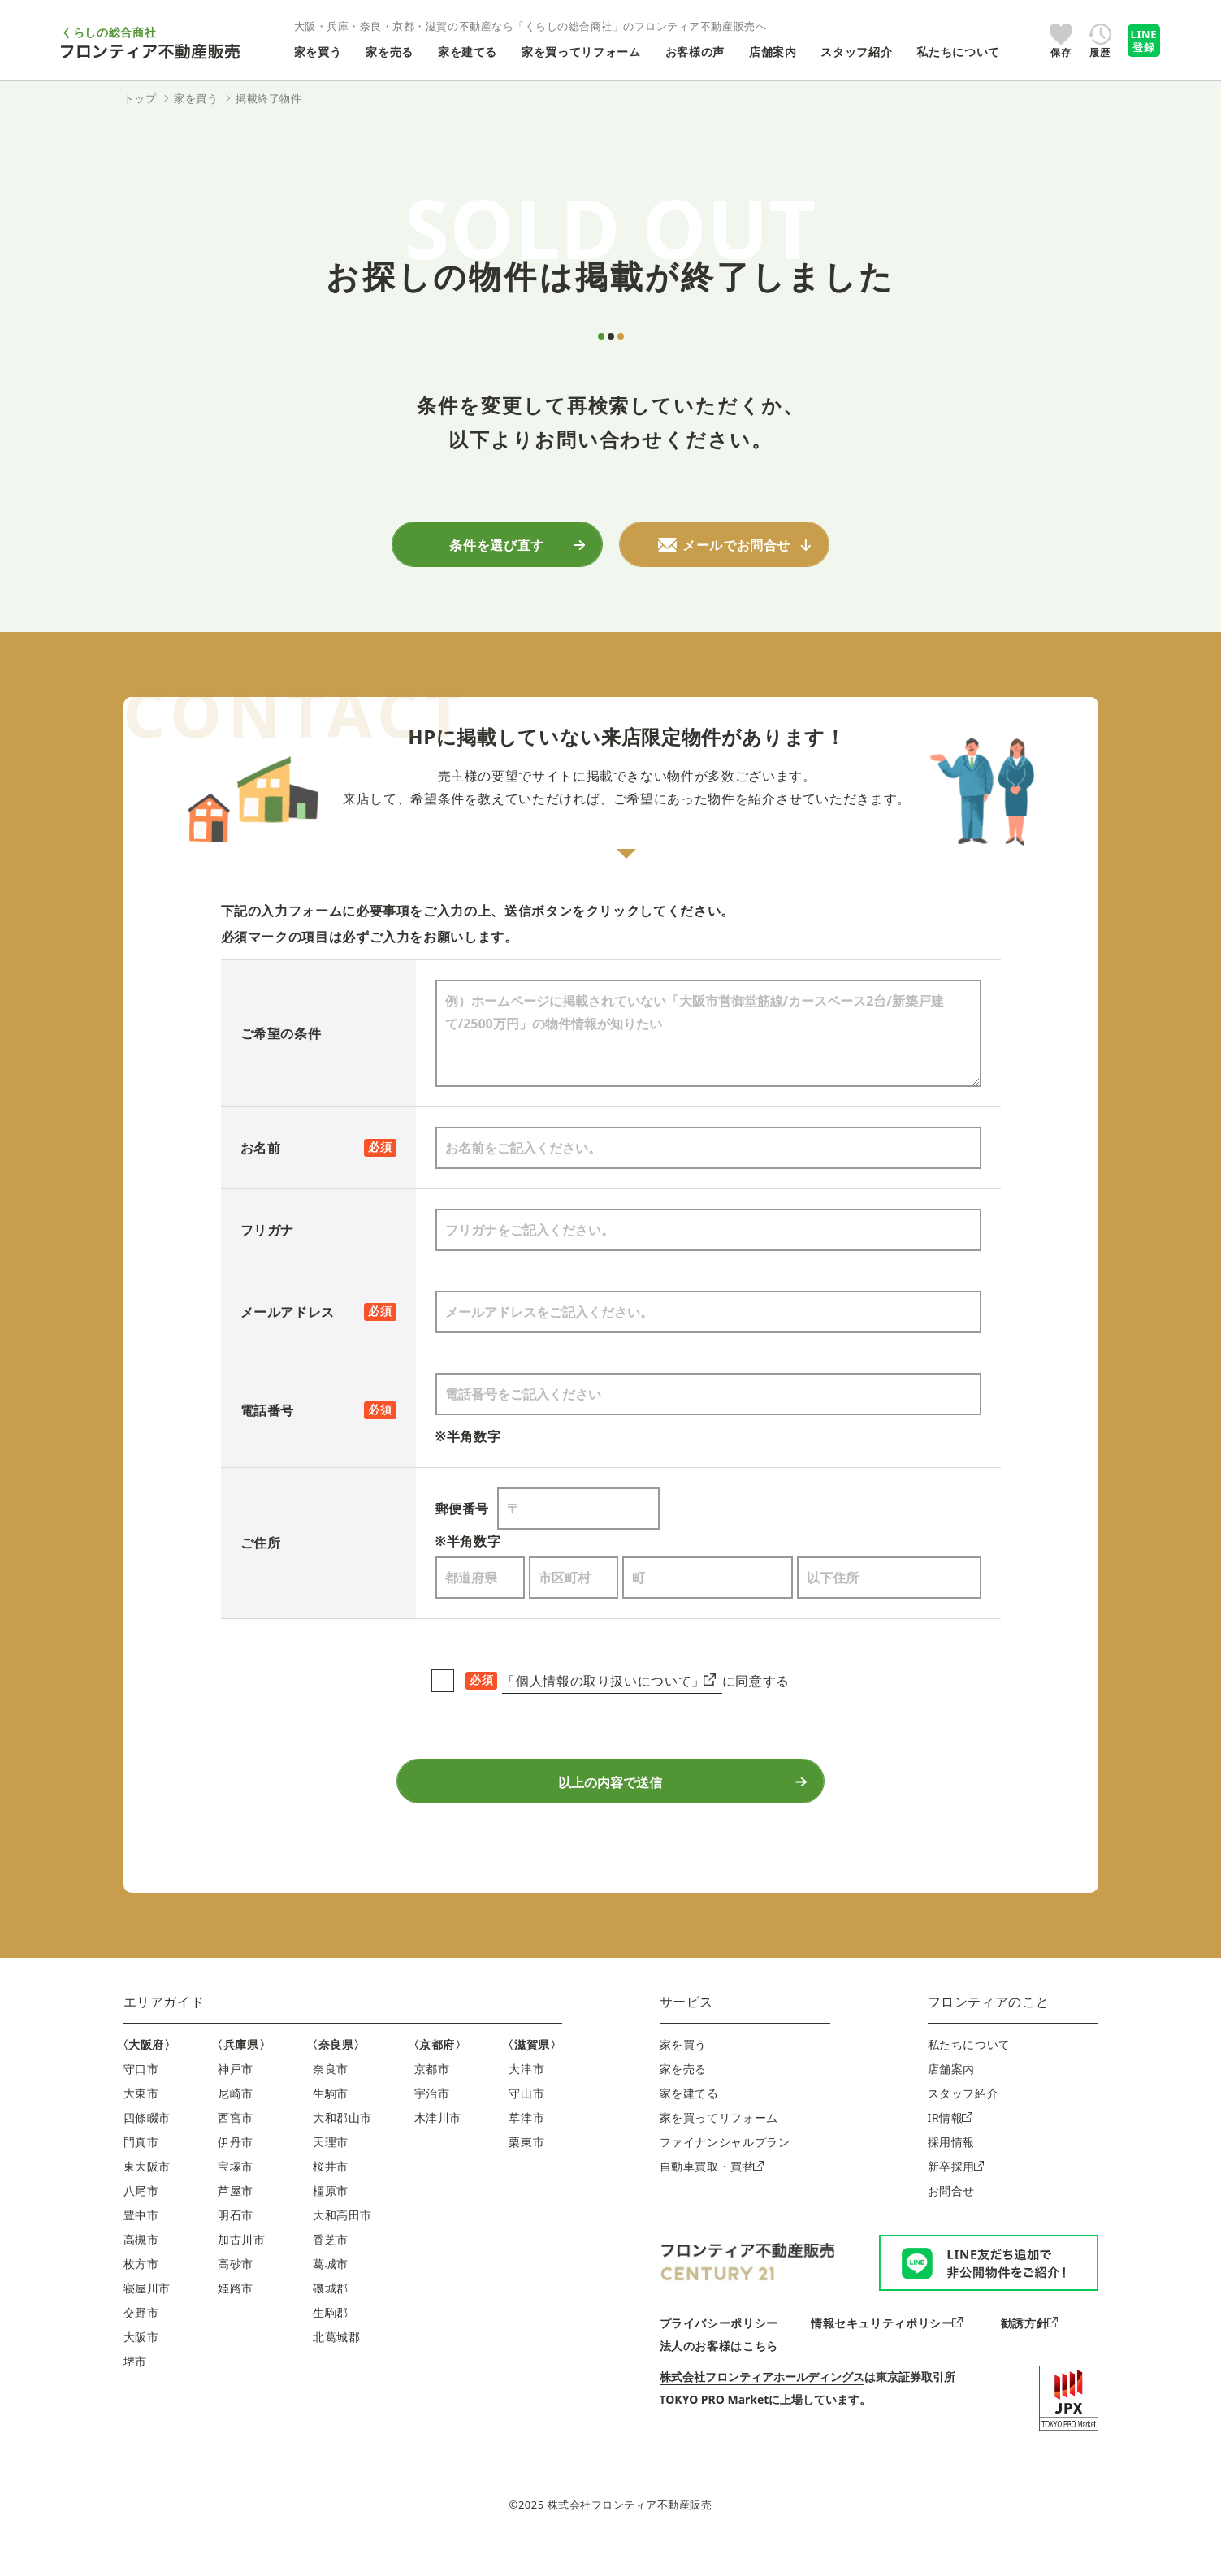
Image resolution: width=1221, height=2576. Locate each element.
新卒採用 (956, 2196)
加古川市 (242, 2269)
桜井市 (331, 2196)
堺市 (135, 2391)
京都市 (432, 2098)
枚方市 (141, 2293)
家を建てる (689, 2123)
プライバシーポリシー (719, 2352)
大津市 (526, 2098)
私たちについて (969, 2074)
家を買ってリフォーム (719, 2147)
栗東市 (526, 2172)
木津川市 (438, 2147)
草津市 (526, 2147)
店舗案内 (952, 2098)
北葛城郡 (337, 2367)
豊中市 (141, 2245)
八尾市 (141, 2220)
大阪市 (141, 2367)
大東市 (141, 2123)
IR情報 (950, 2147)
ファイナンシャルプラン (725, 2172)
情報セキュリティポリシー (887, 2352)
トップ (140, 98)
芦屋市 (235, 2220)
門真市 (141, 2172)
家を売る (684, 2098)
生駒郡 (331, 2342)
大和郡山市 (342, 2147)
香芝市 (331, 2269)
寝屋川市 (147, 2318)
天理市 (331, 2172)
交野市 (141, 2342)
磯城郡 (331, 2318)
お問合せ (952, 2220)
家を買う (684, 2074)
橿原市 (331, 2220)
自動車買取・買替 (712, 2196)
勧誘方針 (1029, 2352)
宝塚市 (235, 2196)
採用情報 (952, 2172)
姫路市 (235, 2318)
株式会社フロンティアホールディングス (762, 2406)
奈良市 (331, 2098)
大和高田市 (342, 2245)
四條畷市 (147, 2147)
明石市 (235, 2245)
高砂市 (235, 2293)
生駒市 (331, 2123)
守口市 (141, 2098)
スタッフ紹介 (963, 2123)
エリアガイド (164, 2032)
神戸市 (235, 2098)
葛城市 (331, 2293)
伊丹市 (235, 2172)
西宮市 (235, 2147)
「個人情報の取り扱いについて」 (608, 1687)
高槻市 (141, 2269)
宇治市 (432, 2123)
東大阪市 (147, 2196)
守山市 (526, 2123)
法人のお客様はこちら (719, 2375)
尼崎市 (235, 2123)
